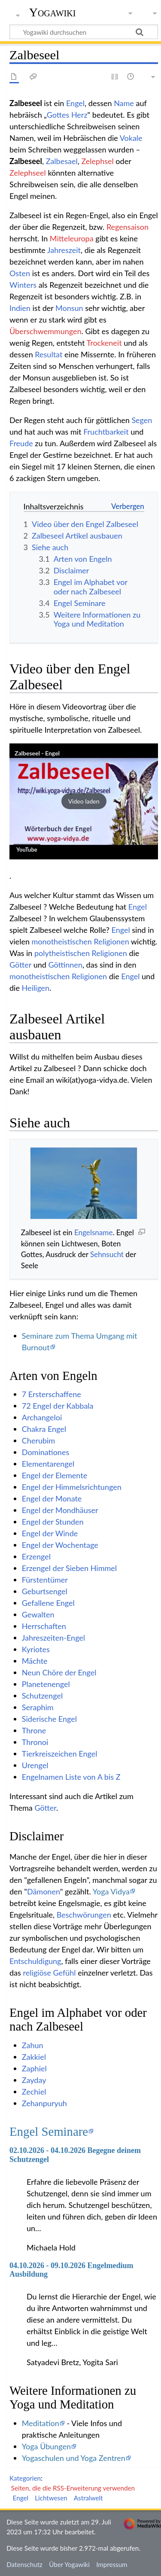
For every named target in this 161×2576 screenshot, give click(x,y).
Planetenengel (46, 1684)
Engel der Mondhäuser (60, 1510)
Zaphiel (34, 2068)
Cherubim (38, 1440)
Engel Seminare (48, 2131)
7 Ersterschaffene (51, 1394)
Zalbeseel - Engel (37, 753)
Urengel (35, 1765)
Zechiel (34, 2091)
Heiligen (36, 988)
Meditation (40, 2423)
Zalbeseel (25, 161)
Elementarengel (48, 1463)
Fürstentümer (45, 1579)
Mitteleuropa (72, 238)
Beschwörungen (84, 1914)
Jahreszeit (64, 250)
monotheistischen (62, 941)
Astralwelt (88, 2498)
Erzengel (36, 1556)
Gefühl (64, 1972)
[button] (83, 801)
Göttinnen (65, 964)
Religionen (111, 941)
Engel (75, 103)
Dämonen (43, 1891)
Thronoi (35, 1742)
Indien (19, 308)
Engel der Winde (50, 1533)
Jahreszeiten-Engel (53, 1637)
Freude (21, 443)
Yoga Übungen (46, 2446)
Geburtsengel (44, 1591)
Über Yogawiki (69, 2564)
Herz (79, 114)
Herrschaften (44, 1626)
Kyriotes (36, 1649)
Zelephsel (97, 161)
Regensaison (127, 226)
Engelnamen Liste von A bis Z (71, 1776)
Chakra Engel (44, 1429)
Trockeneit (104, 342)
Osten (19, 273)
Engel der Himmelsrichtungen (72, 1487)
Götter (20, 964)
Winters (22, 284)
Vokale (131, 138)
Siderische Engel (49, 1718)
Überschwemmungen (45, 331)
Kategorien (25, 2478)
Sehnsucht (107, 1254)
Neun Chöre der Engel (59, 1672)
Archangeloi (42, 1417)
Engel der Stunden (53, 1521)
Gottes (58, 114)
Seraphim (38, 1707)
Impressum (112, 2564)
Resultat (48, 354)
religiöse (37, 1972)
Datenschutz (24, 2564)
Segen (141, 420)
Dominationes (45, 1452)
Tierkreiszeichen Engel (59, 1753)
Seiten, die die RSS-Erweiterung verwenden (73, 2488)
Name (124, 103)
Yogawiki (52, 12)
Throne (34, 1730)
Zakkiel (34, 2056)
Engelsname (93, 1232)
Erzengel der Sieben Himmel (69, 1568)
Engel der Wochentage (60, 1545)
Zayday (34, 2080)
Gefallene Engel (48, 1603)
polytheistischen (62, 953)
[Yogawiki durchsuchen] (84, 32)
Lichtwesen (51, 2498)
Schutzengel (42, 1695)
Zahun (32, 2045)
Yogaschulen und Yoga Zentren (73, 2458)
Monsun (69, 308)
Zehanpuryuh (44, 2103)
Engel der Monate (52, 1498)
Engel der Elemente (54, 1475)
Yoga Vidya (111, 1891)
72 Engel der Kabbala (58, 1405)
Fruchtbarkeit (105, 431)
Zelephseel (27, 172)
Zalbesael (62, 161)
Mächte (35, 1661)
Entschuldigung (35, 1961)
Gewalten (38, 1614)
